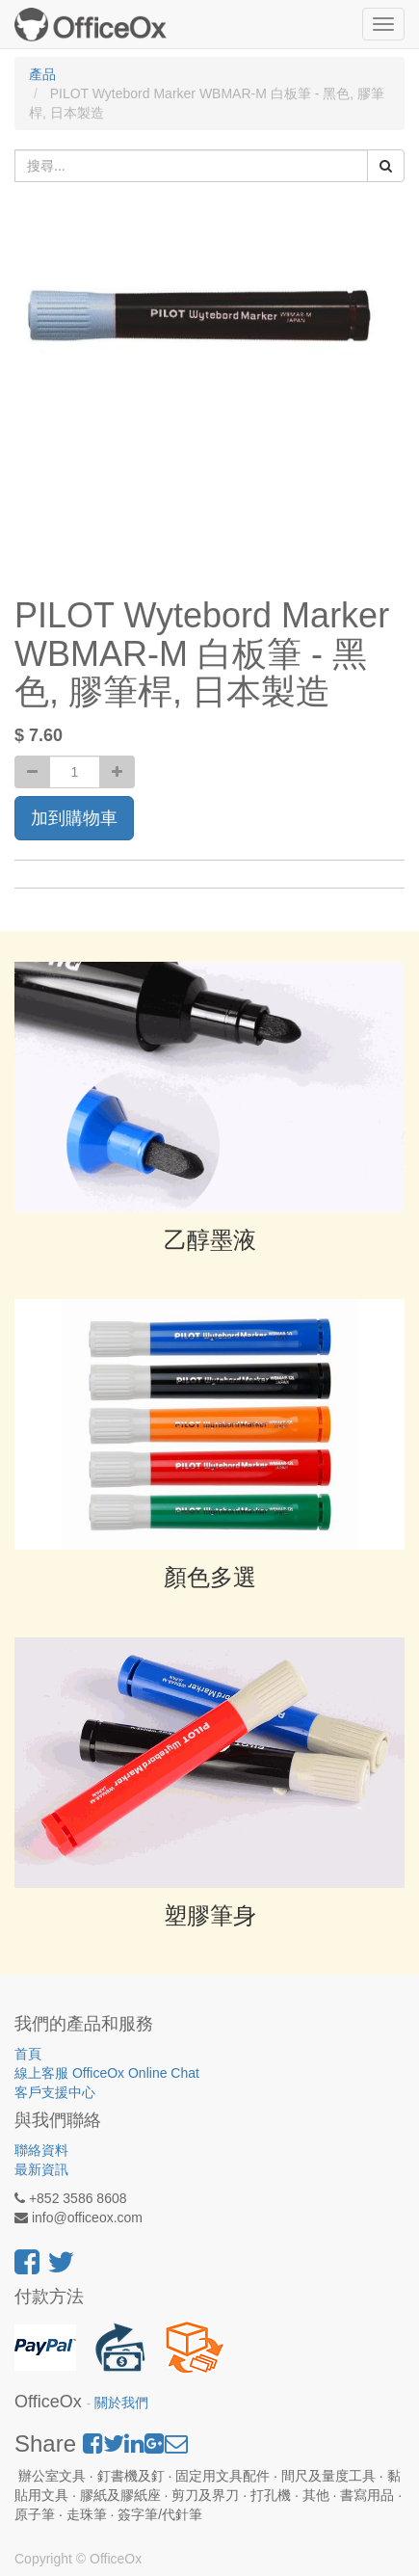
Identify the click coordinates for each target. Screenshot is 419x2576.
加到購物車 (74, 818)
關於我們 (121, 2403)
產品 (42, 74)
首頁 (27, 2053)
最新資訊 (41, 2169)
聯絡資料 (41, 2150)
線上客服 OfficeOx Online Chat (106, 2073)
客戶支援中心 (54, 2092)
